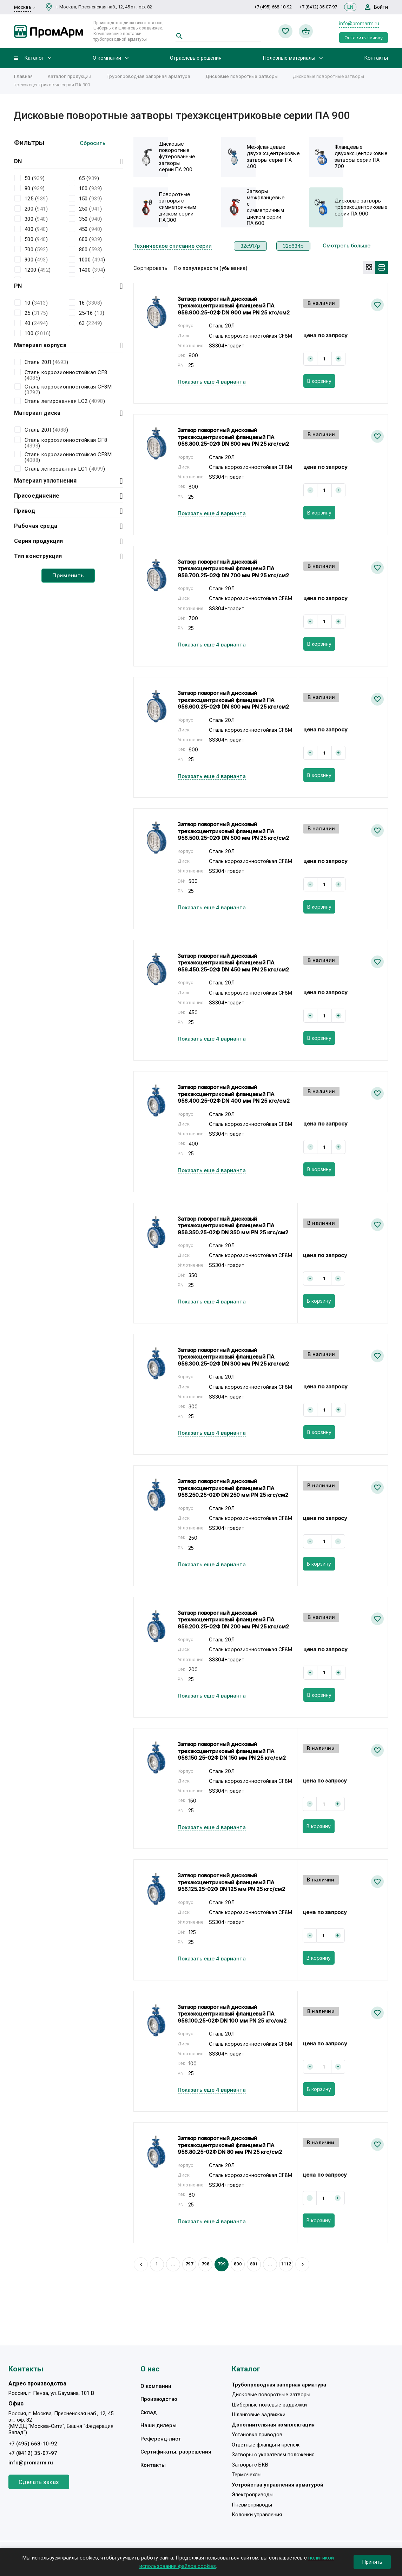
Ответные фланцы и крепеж (265, 2445)
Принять (372, 2562)
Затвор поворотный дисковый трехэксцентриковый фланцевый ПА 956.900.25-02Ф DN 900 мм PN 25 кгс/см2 (234, 306)
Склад (148, 2412)
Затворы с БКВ (250, 2465)
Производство (158, 2399)
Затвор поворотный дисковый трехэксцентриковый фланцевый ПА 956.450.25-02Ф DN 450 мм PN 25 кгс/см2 (233, 962)
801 (254, 2263)
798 (205, 2263)
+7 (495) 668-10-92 (273, 6)
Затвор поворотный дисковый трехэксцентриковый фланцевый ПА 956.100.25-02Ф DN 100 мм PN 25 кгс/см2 (232, 2014)
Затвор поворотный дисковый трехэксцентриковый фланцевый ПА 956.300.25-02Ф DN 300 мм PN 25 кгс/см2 (233, 1357)
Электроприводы (253, 2494)
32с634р (293, 246)
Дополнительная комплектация (273, 2425)
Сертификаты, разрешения (175, 2452)
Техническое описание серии (172, 246)
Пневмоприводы (252, 2505)
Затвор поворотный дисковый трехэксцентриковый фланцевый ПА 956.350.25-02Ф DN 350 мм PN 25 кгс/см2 (233, 1225)
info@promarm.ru (359, 23)
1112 (286, 2263)
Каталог (34, 58)
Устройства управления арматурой (277, 2485)
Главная (23, 76)
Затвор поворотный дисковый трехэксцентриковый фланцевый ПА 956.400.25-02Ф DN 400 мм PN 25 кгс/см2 (234, 1094)
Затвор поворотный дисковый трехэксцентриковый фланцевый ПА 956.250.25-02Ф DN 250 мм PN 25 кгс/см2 (233, 1488)
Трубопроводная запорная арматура (148, 76)
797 (189, 2263)
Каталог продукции (69, 76)
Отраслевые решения (196, 58)
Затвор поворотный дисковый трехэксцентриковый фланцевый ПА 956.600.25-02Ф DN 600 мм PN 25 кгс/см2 (233, 700)
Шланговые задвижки (258, 2414)
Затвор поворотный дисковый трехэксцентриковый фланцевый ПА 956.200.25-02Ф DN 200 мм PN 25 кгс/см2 (233, 1619)
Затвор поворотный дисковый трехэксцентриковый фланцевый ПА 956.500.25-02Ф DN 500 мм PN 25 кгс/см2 (233, 831)
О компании (107, 58)
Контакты (376, 58)
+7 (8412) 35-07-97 (318, 6)
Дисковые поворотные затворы (241, 76)
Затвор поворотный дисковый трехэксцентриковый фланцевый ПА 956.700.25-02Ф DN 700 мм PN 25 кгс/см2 (233, 568)
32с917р (250, 246)
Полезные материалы (289, 58)
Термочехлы (247, 2474)
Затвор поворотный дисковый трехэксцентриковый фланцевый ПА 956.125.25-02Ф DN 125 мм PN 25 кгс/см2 (231, 1882)
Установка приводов (257, 2434)
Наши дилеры (158, 2425)
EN (350, 7)
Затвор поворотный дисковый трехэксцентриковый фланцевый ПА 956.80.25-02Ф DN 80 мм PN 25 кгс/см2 (230, 2145)
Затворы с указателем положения (273, 2454)
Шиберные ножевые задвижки (269, 2405)
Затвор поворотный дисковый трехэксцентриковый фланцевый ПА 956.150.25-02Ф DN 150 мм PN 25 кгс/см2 (232, 1751)
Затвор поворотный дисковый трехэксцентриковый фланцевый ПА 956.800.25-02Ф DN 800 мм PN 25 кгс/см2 (233, 437)
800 (238, 2263)
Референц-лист (160, 2439)
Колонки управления (257, 2514)
